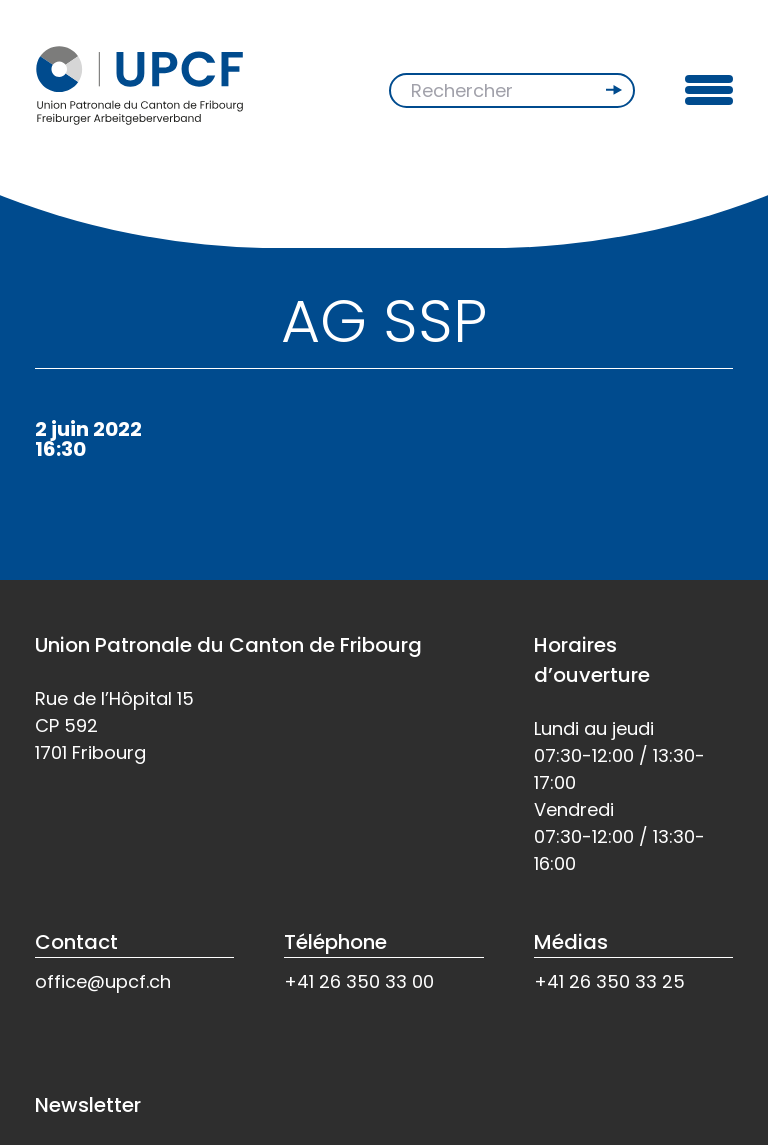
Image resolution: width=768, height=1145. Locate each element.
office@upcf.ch (103, 981)
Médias (571, 942)
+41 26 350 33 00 (359, 981)
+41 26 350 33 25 (609, 981)
